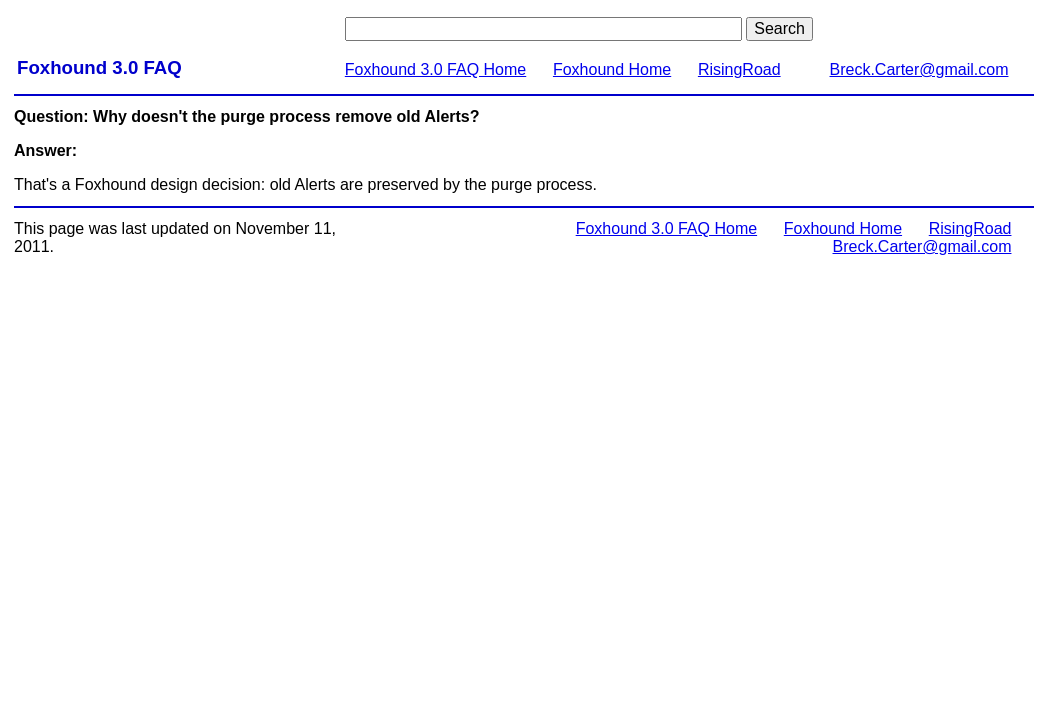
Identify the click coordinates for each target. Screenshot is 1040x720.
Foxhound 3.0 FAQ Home (435, 69)
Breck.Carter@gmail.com (919, 69)
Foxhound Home (612, 69)
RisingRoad (739, 69)
